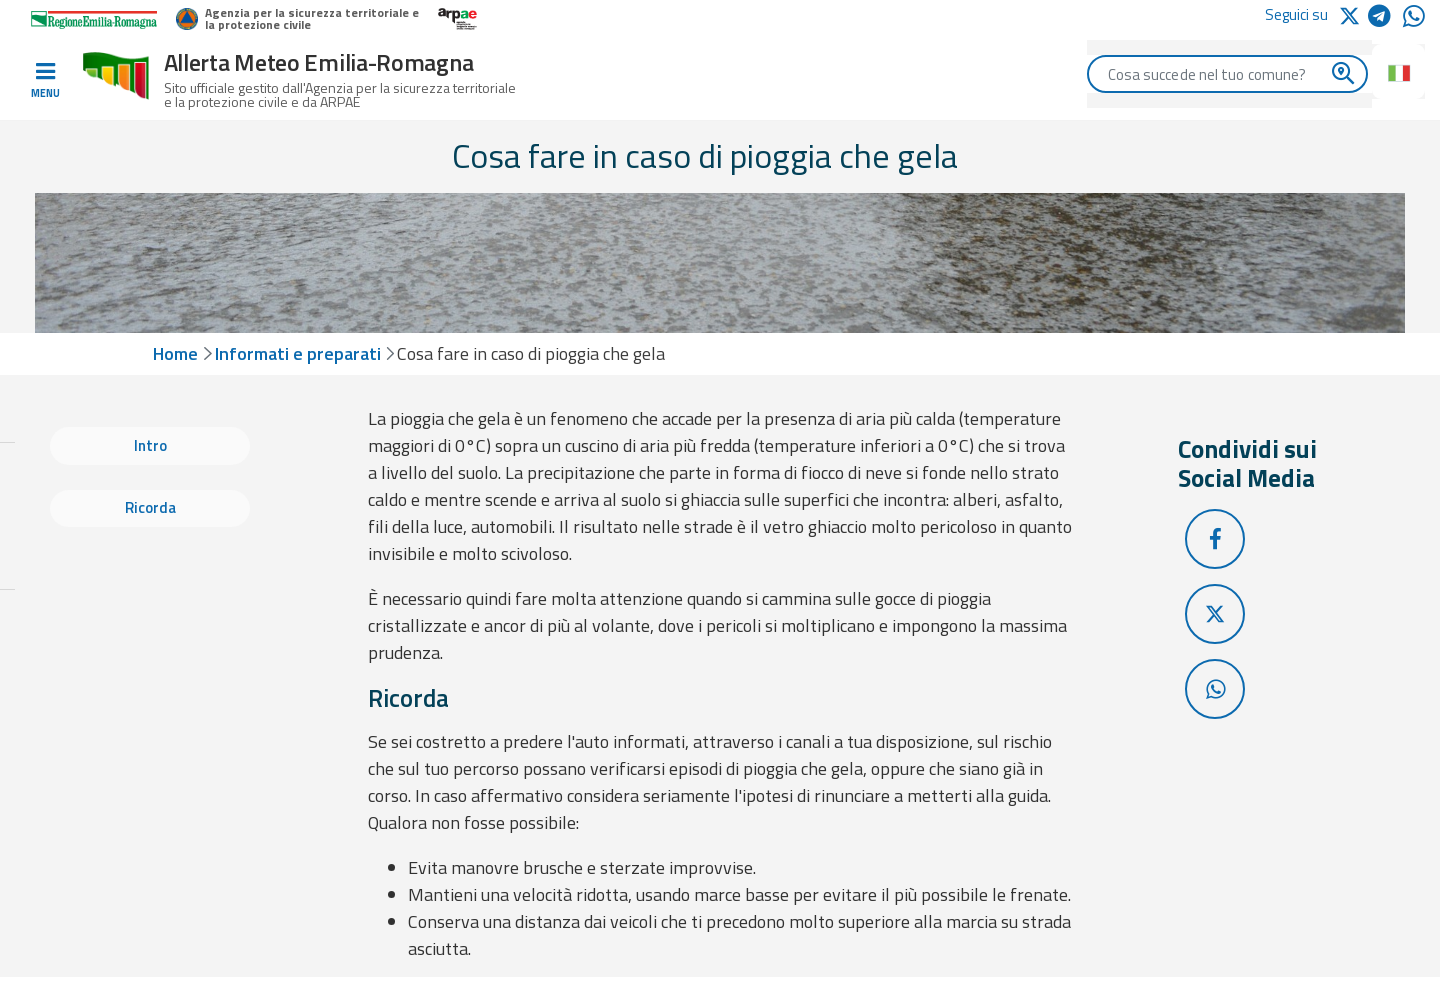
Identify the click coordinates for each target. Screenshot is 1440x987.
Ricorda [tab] (150, 507)
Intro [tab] (150, 445)
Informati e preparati (298, 353)
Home (175, 353)
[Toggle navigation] (45, 81)
